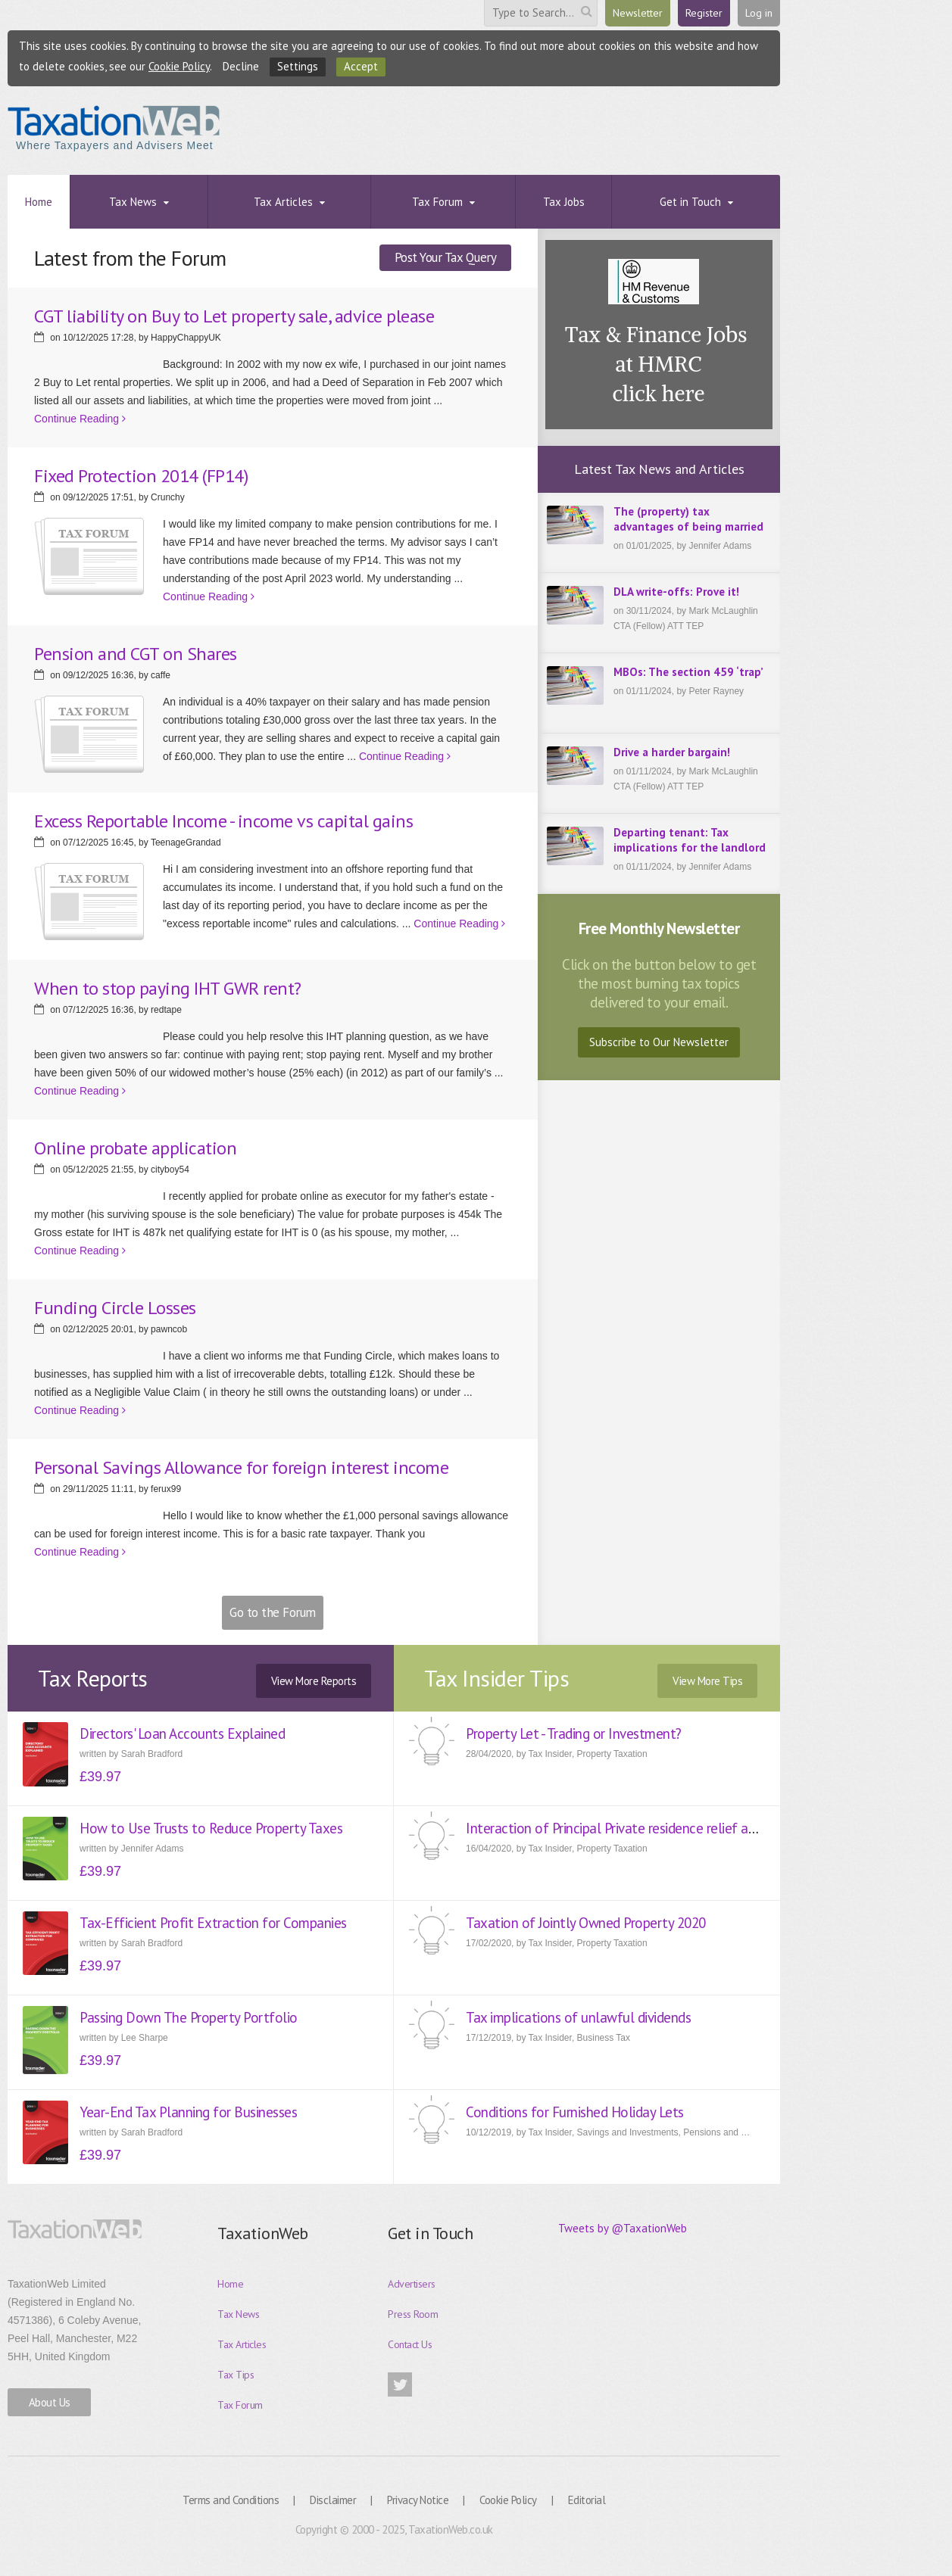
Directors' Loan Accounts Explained (182, 1733)
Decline (241, 66)
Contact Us (410, 2344)
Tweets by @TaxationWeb (622, 2228)
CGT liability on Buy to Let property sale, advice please (234, 316)
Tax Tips (235, 2374)
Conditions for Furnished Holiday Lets (575, 2112)
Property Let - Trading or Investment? (574, 1733)
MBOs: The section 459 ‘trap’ (688, 672)
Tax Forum (240, 2405)
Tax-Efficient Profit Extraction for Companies (213, 1923)
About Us (49, 2402)
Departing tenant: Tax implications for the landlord (689, 840)
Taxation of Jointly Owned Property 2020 (586, 1923)
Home (230, 2284)
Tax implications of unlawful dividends (578, 2017)
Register (704, 13)
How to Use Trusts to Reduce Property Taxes (211, 1828)
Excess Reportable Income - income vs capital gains (223, 821)
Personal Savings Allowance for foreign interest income (241, 1467)
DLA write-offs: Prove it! (676, 591)
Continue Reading (80, 419)
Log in (759, 13)
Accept (361, 66)
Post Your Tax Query (446, 257)
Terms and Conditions (231, 2500)
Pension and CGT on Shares (135, 653)
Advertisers (411, 2284)
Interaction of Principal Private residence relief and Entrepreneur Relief (673, 1828)
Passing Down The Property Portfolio (189, 2017)
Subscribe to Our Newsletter (659, 1042)
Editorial (587, 2500)
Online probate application (135, 1148)
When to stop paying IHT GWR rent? (167, 988)
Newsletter (638, 13)
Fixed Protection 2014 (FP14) (141, 475)
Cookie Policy (179, 66)
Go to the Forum (272, 1612)
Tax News (238, 2314)
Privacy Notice (417, 2500)
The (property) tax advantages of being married (688, 519)
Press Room (413, 2314)
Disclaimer (333, 2500)
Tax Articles (241, 2344)
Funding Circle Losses (115, 1307)
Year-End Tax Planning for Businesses (188, 2112)
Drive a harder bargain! (671, 752)
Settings (297, 66)
